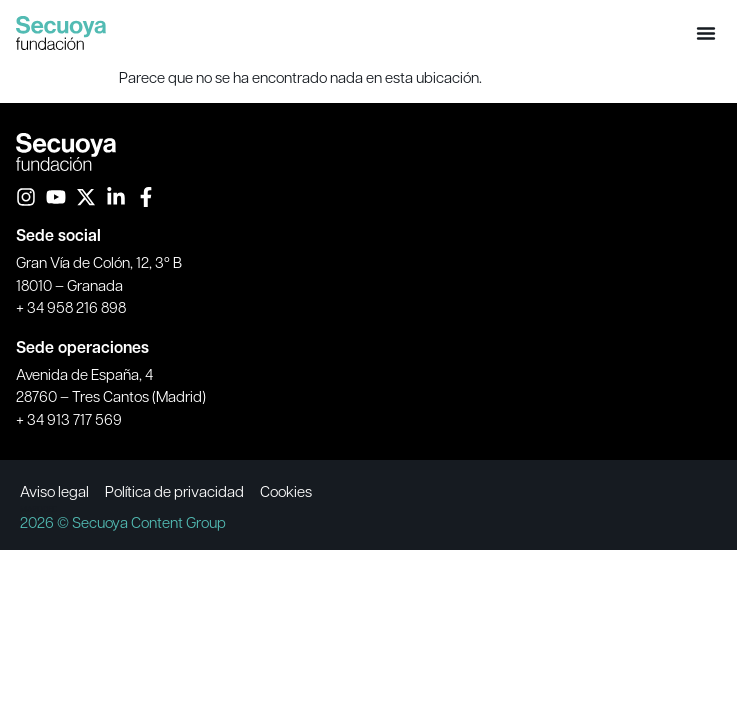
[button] (706, 33)
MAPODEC (38, 508)
